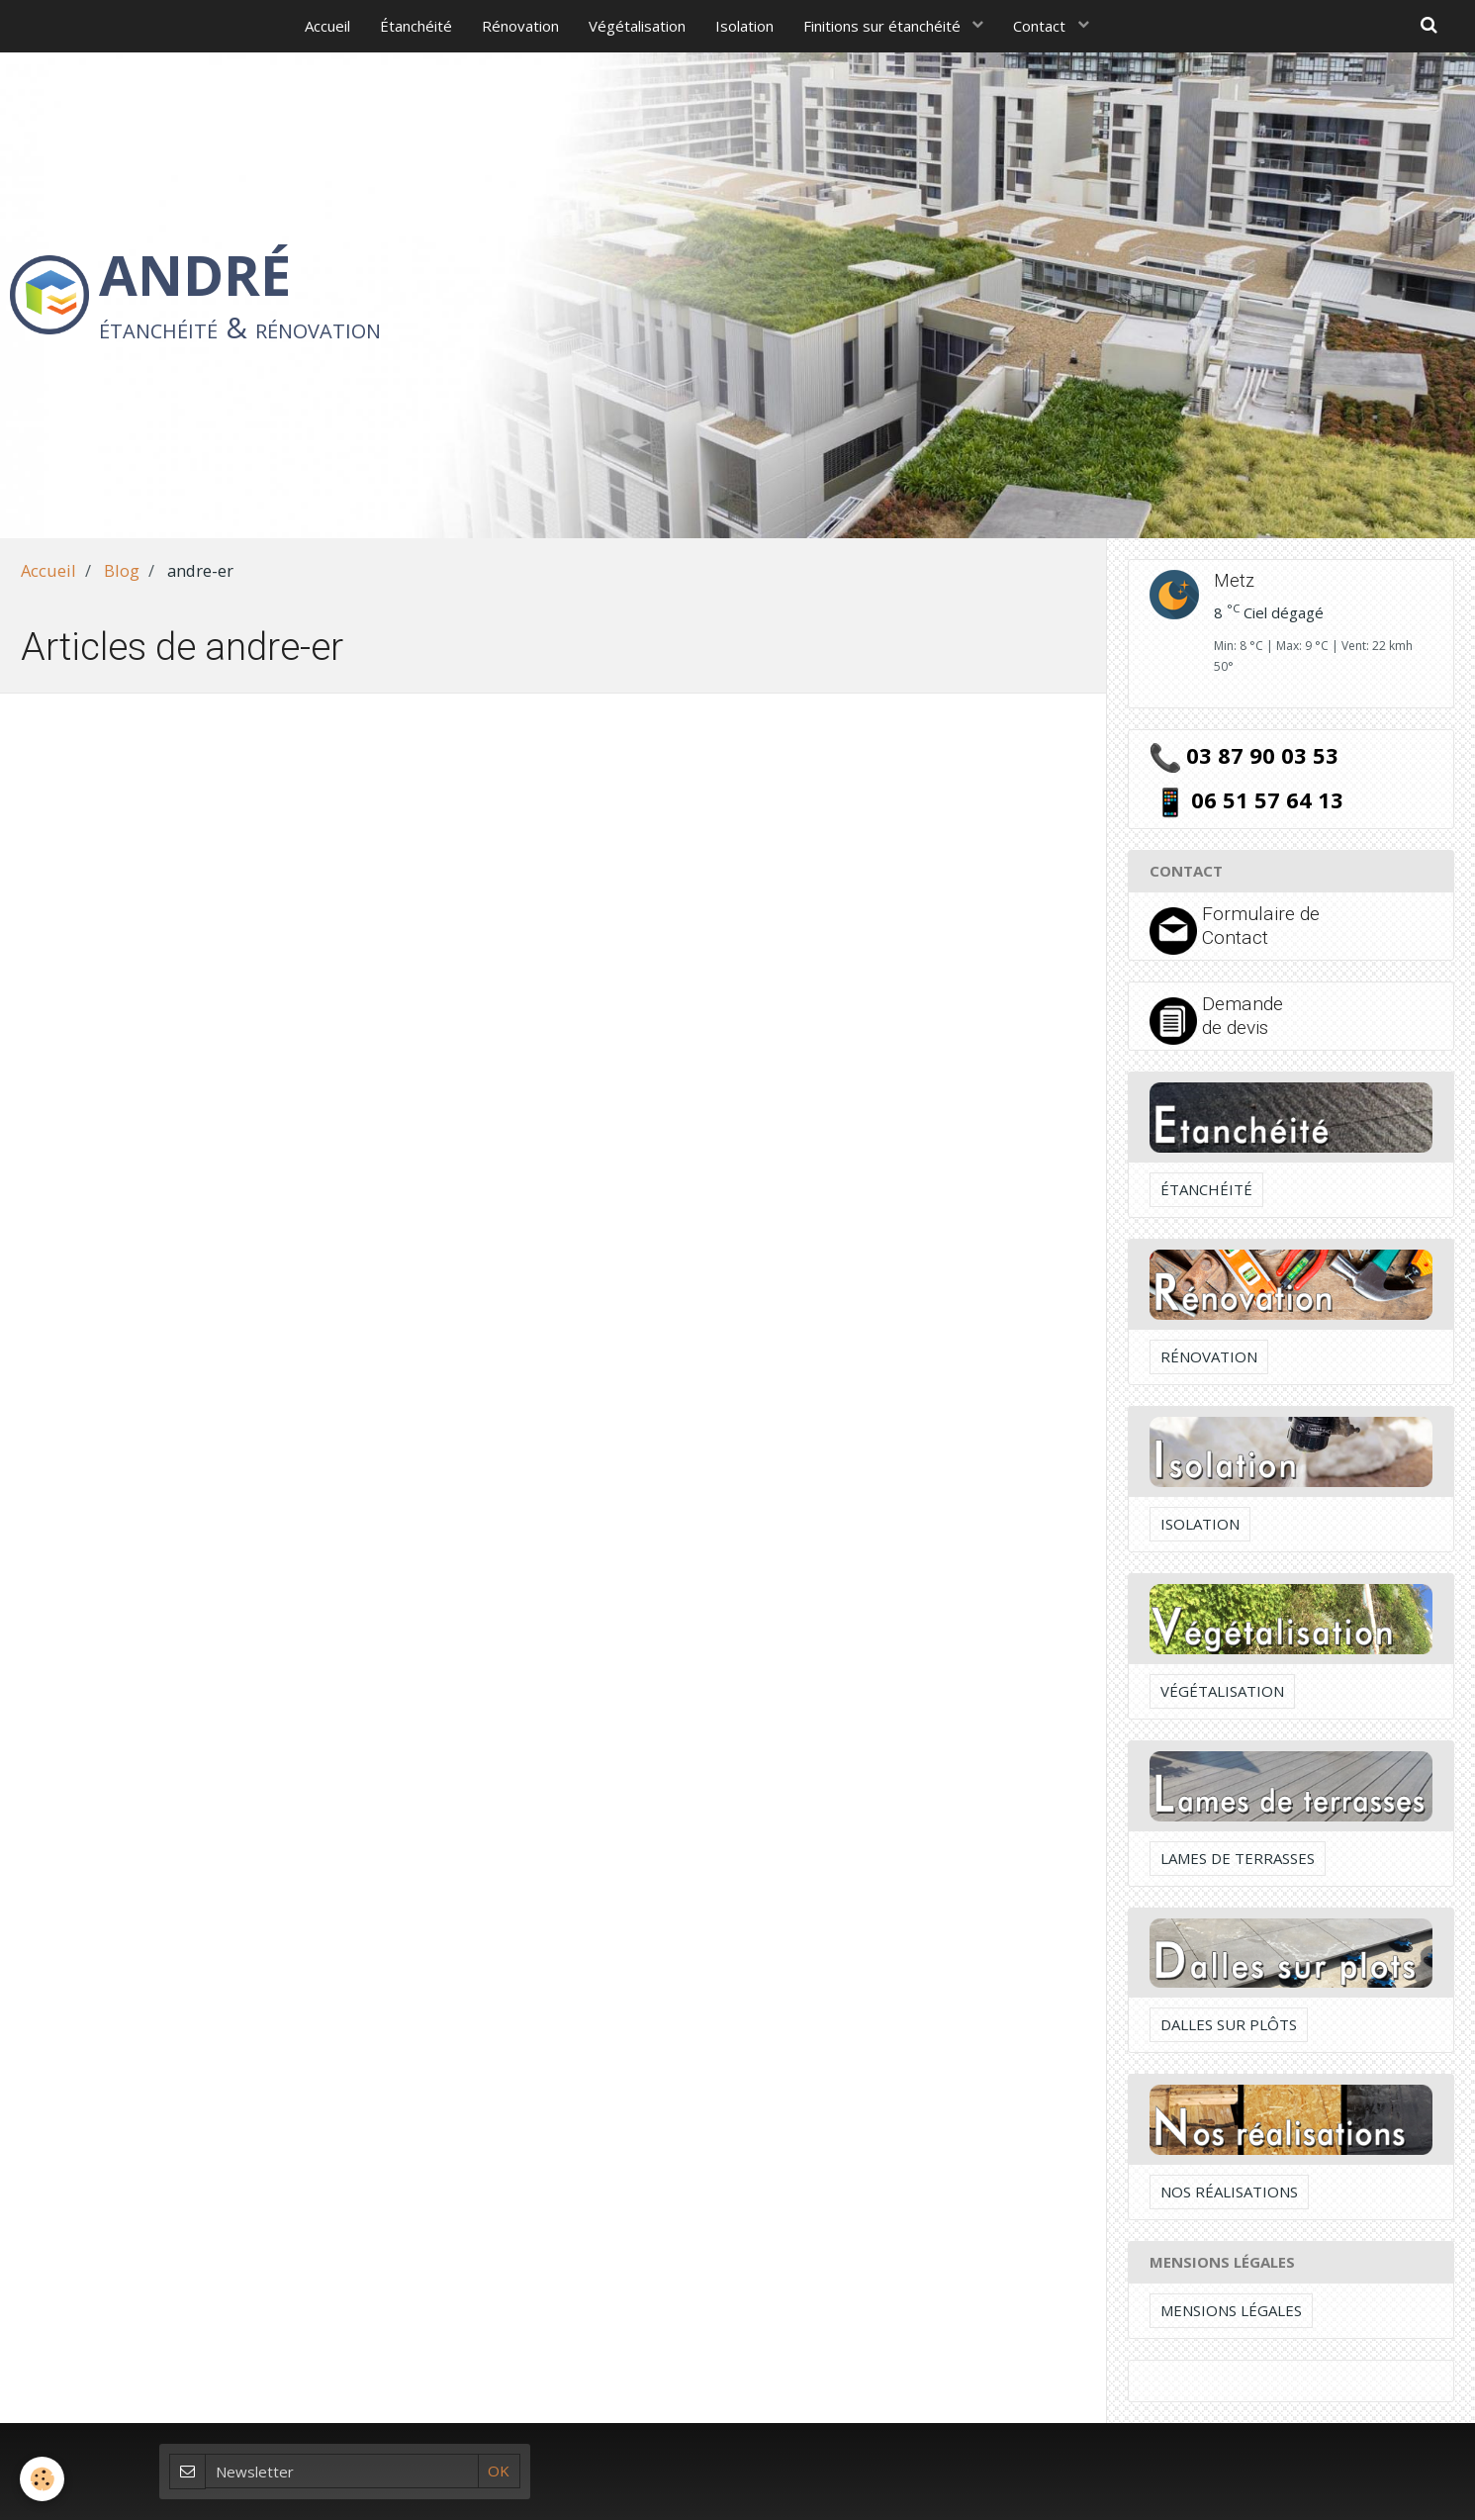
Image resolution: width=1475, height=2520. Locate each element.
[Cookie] (42, 2479)
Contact (1041, 26)
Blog (121, 570)
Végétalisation (637, 26)
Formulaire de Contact (1261, 925)
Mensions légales (1231, 2310)
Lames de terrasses (1237, 1858)
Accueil (327, 26)
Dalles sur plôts (1228, 2024)
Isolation (744, 26)
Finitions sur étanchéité (884, 26)
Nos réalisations (1229, 2191)
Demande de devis (1242, 1015)
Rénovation (520, 26)
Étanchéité (416, 26)
